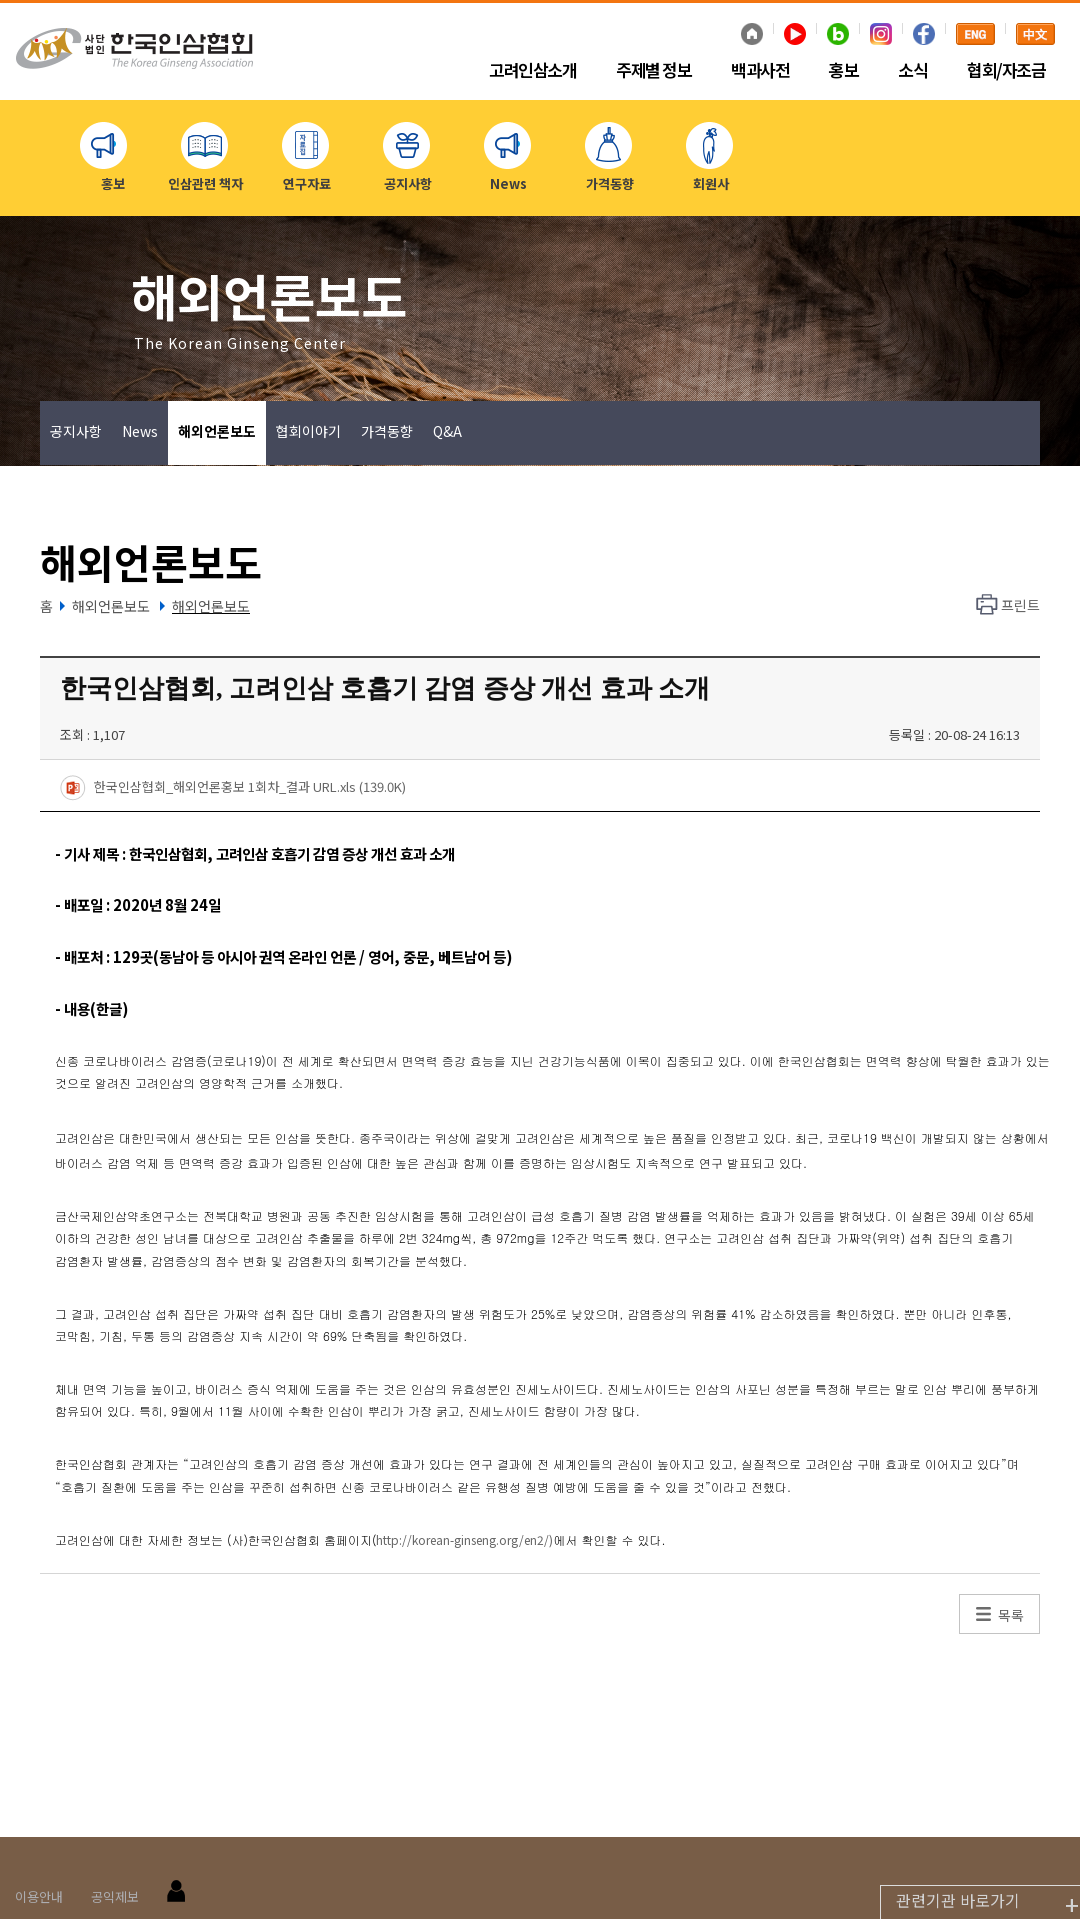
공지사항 (76, 431)
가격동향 (387, 431)
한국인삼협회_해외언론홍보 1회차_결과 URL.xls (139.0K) (233, 788)
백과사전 (760, 71)
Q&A (447, 431)
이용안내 (39, 1896)
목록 (1011, 1615)
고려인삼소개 (532, 71)
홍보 (843, 71)
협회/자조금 (1006, 71)
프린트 (1020, 605)
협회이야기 (308, 431)
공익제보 (115, 1896)
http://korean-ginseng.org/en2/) (464, 1539)
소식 (912, 71)
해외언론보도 (217, 431)
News (140, 431)
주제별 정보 (653, 71)
